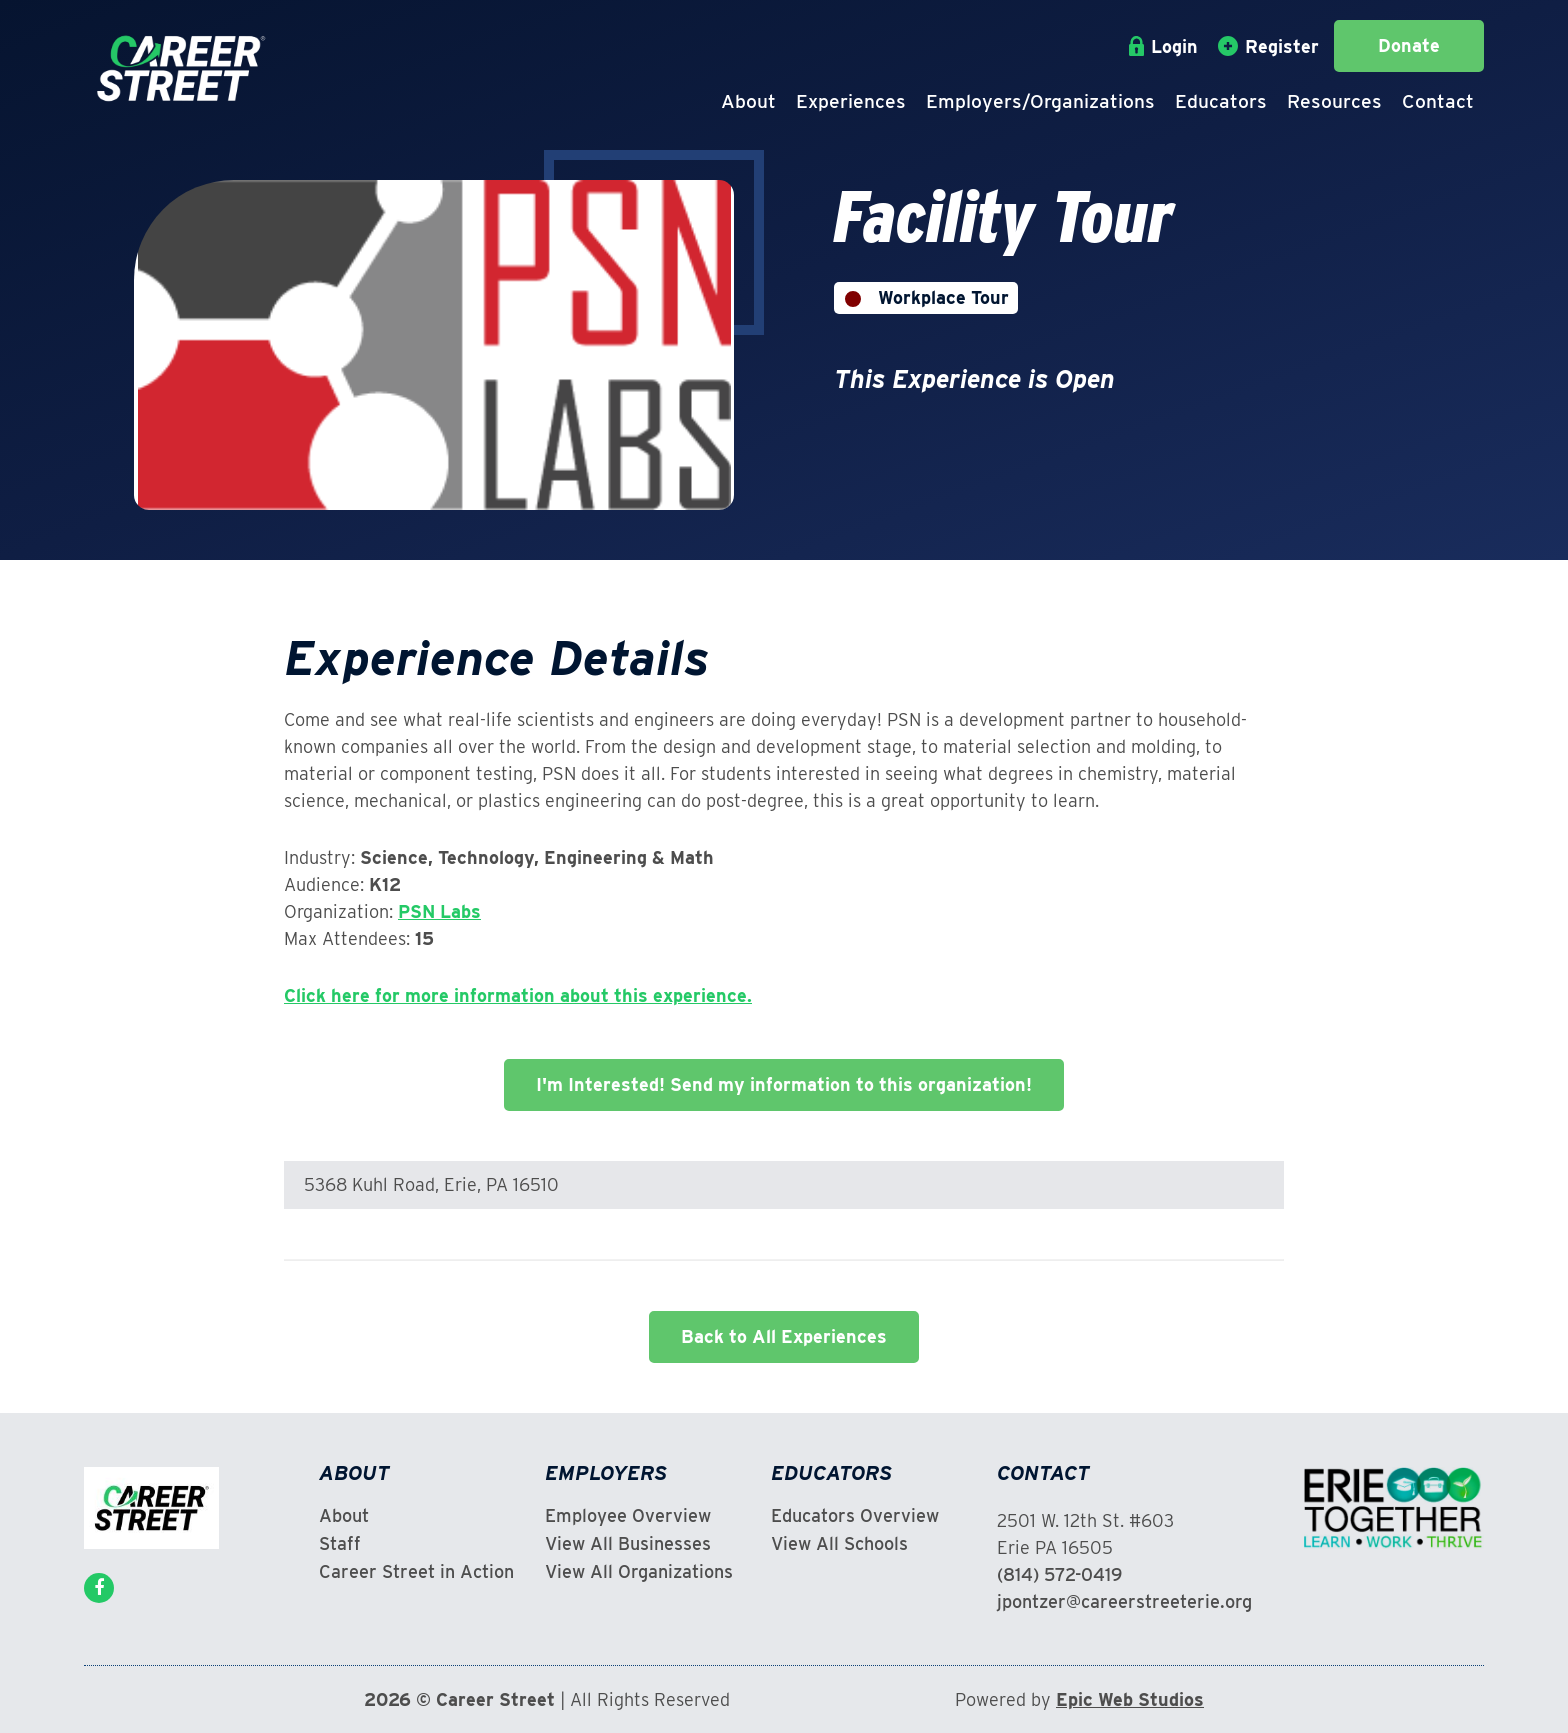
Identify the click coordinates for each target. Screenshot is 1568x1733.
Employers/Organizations (1040, 101)
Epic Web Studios (1130, 1699)
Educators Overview (855, 1516)
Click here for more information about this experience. (518, 995)
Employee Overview (628, 1516)
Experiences (851, 101)
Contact (1438, 101)
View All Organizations (639, 1572)
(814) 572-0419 (1059, 1574)
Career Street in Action (416, 1572)
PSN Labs (439, 911)
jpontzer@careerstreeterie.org (1124, 1601)
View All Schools (839, 1544)
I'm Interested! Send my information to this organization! (784, 1084)
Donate (1409, 45)
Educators (1221, 101)
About (748, 101)
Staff (340, 1544)
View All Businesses (628, 1544)
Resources (1334, 101)
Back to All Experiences (784, 1336)
